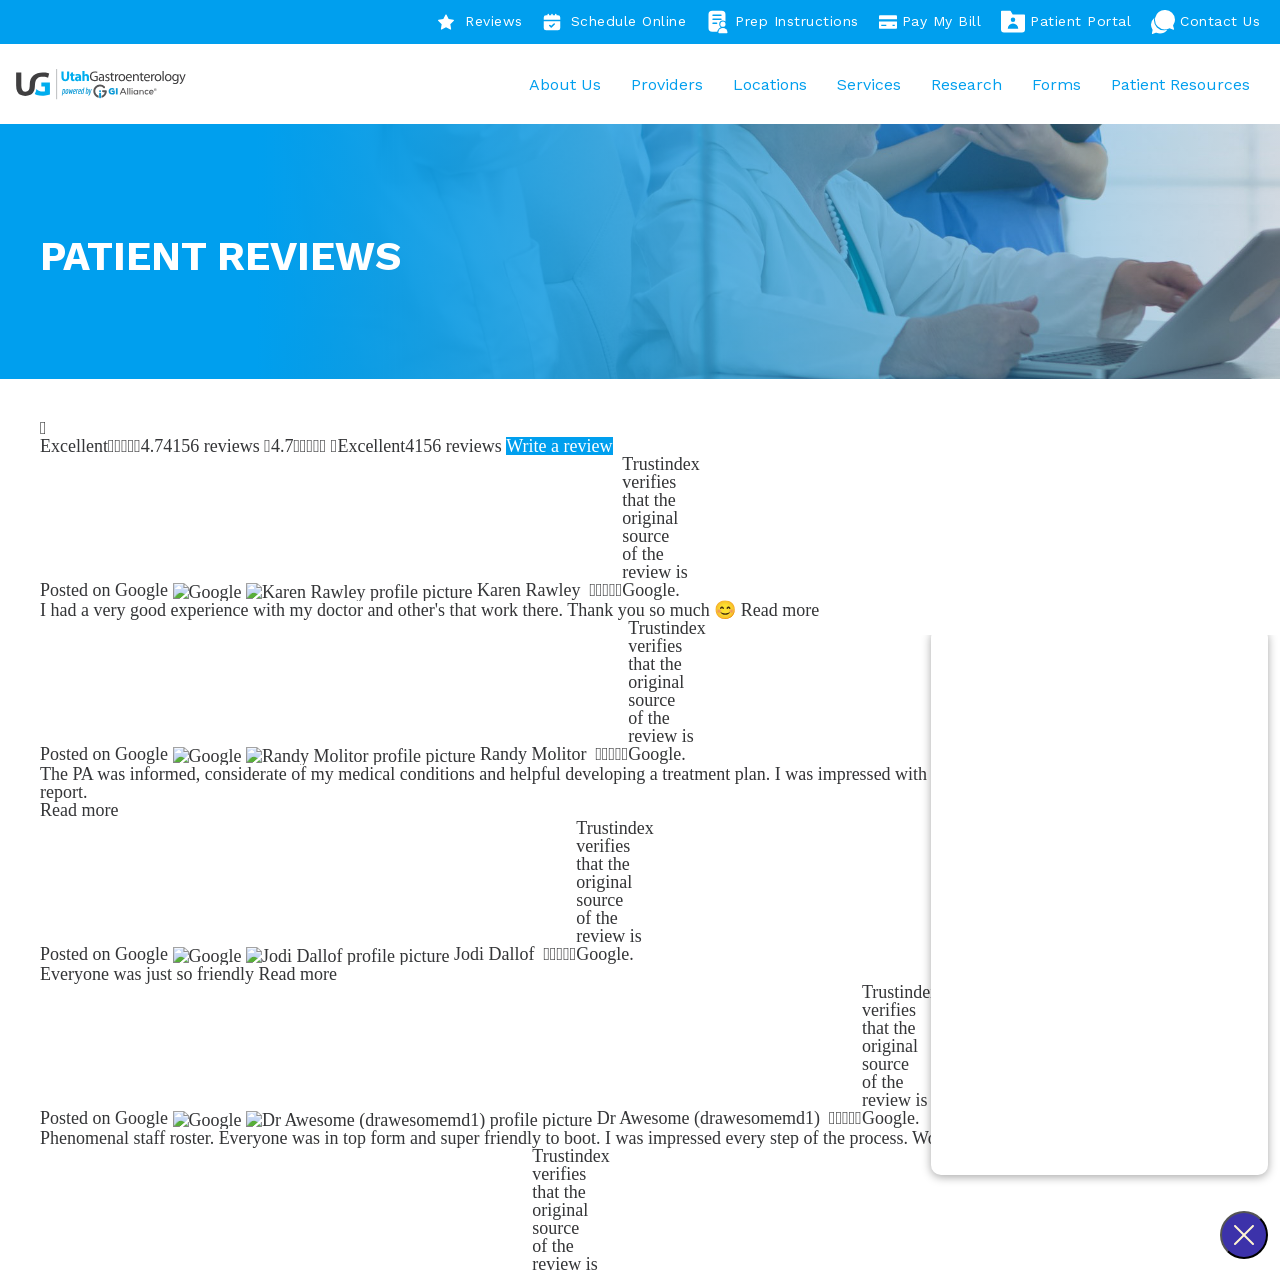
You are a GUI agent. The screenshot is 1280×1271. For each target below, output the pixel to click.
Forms (1051, 88)
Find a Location (403, 715)
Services (864, 88)
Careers (562, 1045)
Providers (662, 88)
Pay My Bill (930, 22)
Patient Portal (1066, 22)
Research (961, 88)
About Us (560, 88)
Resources (818, 1072)
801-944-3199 (403, 1072)
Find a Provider (187, 715)
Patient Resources (1175, 88)
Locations (765, 88)
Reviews (480, 22)
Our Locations (832, 1045)
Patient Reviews (592, 1018)
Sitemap (763, 1235)
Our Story (569, 990)
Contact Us (1205, 22)
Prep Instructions (782, 22)
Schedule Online (615, 22)
